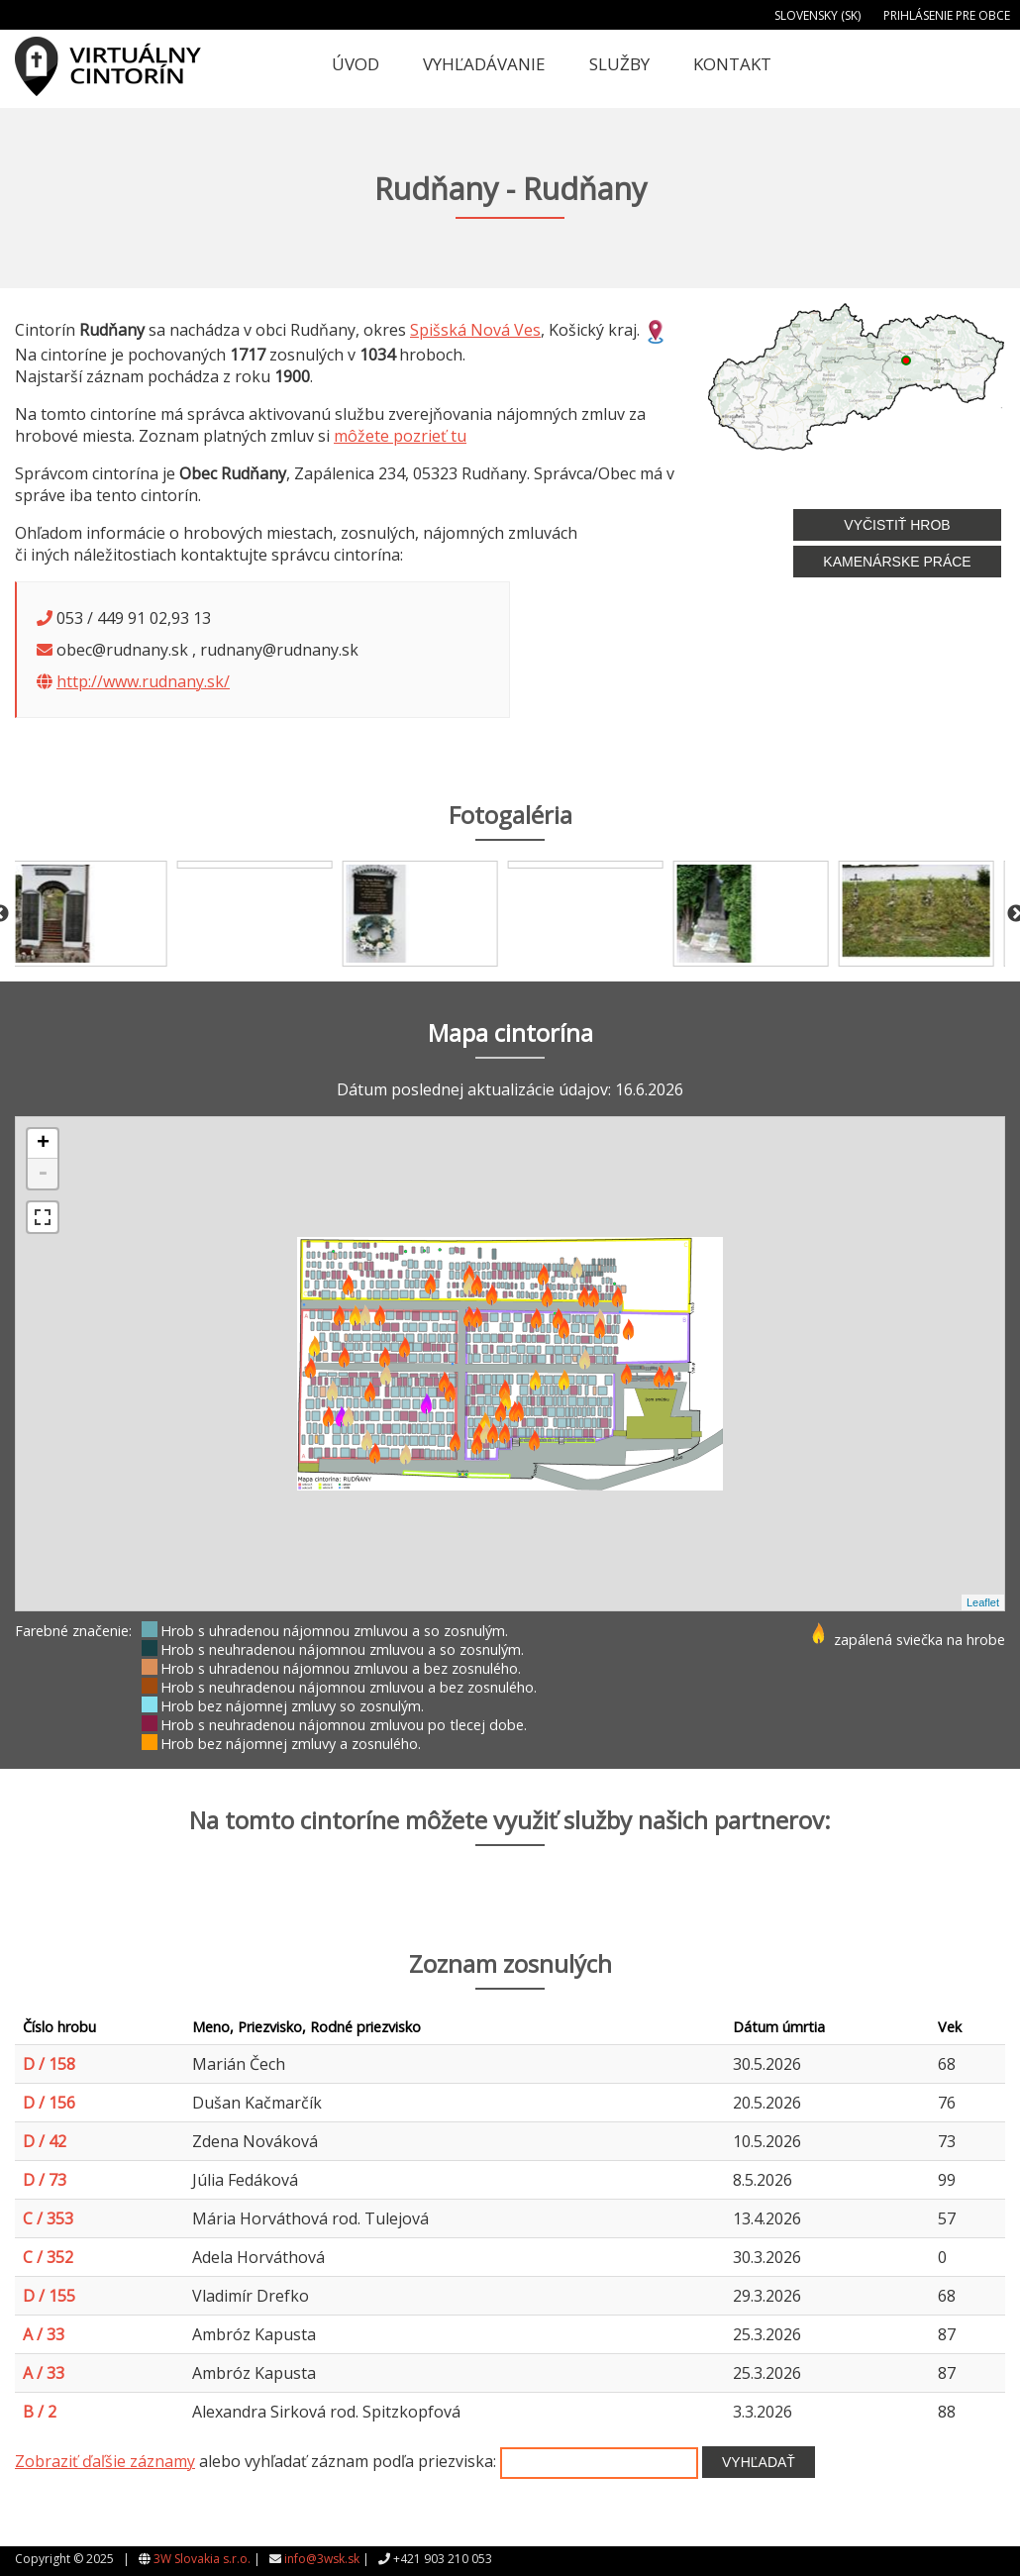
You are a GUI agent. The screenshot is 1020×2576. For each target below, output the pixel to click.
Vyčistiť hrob (897, 525)
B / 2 (39, 2411)
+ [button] (43, 1144)
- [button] (43, 1173)
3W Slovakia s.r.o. (202, 2558)
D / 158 (49, 2064)
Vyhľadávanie (484, 63)
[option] (97, 914)
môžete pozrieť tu (400, 436)
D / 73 (44, 2180)
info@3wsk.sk (321, 2558)
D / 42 (44, 2141)
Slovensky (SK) (817, 15)
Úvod (355, 63)
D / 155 (49, 2296)
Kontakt (732, 63)
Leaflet (983, 1602)
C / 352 (48, 2257)
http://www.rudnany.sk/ (143, 681)
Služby (619, 63)
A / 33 (43, 2334)
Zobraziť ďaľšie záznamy (105, 2461)
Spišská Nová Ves (475, 330)
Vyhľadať (758, 2462)
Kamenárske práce (896, 561)
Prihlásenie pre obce (946, 15)
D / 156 (49, 2102)
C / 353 (48, 2218)
